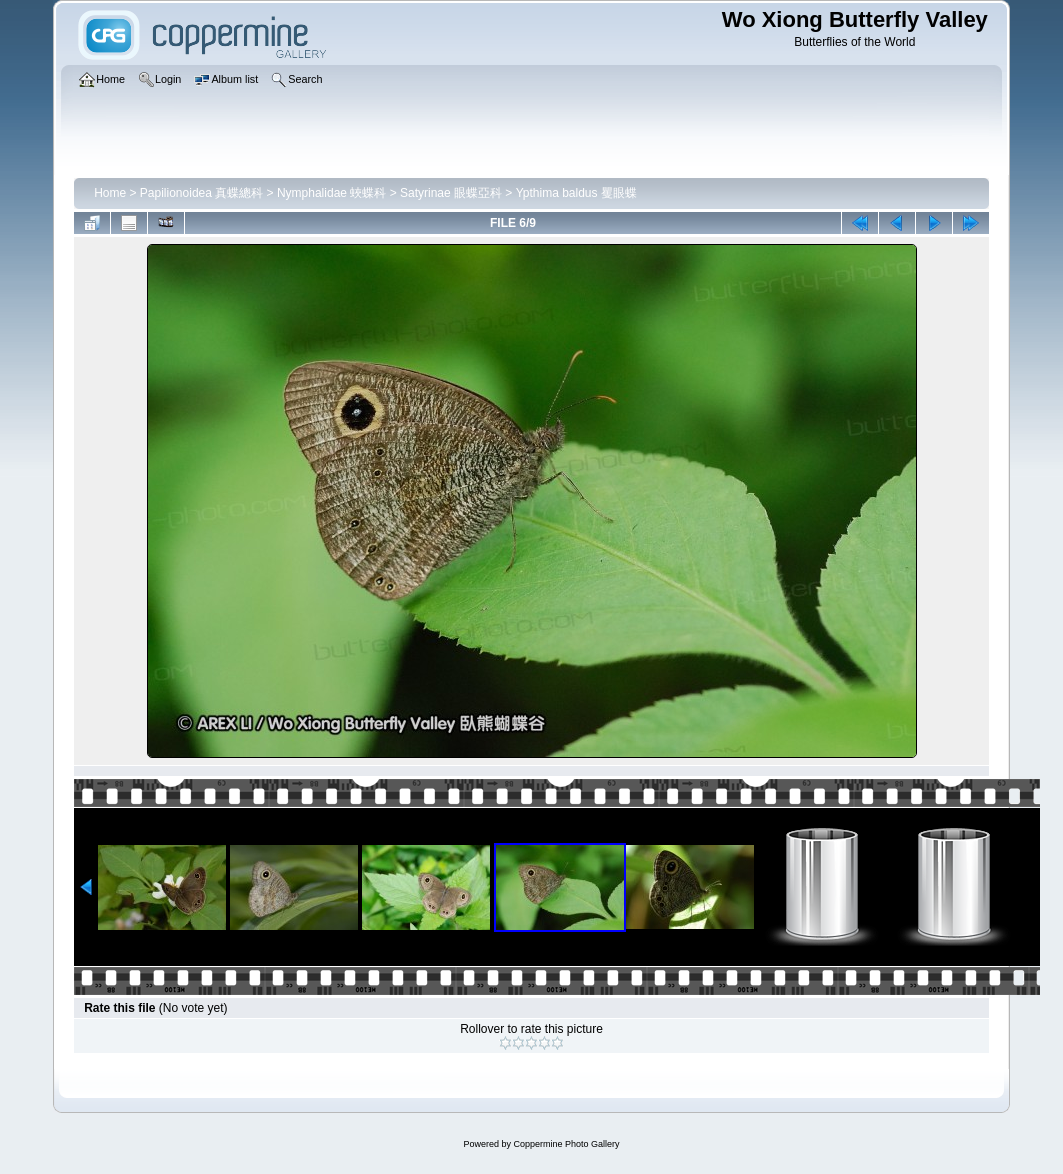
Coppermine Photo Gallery (566, 1144)
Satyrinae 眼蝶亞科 (451, 193)
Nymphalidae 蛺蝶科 (331, 193)
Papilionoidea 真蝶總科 (201, 193)
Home (110, 193)
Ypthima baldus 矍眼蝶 (576, 193)
